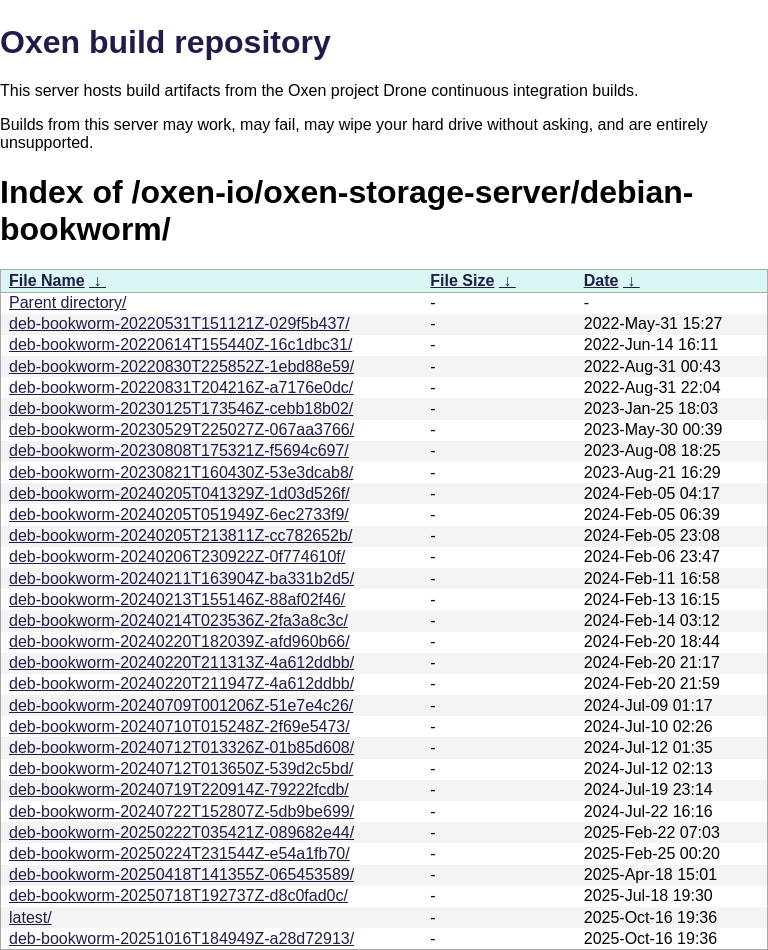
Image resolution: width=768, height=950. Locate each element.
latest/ (30, 917)
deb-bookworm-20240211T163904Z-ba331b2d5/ (181, 578)
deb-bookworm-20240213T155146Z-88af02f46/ (177, 599)
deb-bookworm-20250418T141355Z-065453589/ (181, 874)
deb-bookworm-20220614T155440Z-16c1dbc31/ (180, 344)
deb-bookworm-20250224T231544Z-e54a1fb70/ (179, 853)
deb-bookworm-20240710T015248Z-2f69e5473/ (179, 726)
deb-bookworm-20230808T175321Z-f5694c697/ (179, 450)
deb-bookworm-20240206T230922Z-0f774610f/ (177, 556)
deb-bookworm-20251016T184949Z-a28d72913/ (181, 938)
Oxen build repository (165, 42)
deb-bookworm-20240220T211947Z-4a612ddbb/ (181, 683)
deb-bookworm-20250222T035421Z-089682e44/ (181, 832)
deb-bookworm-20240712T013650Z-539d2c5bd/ (181, 768)
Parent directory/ (67, 302)
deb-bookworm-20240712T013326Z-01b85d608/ (181, 747)
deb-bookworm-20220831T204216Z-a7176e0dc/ (181, 387)
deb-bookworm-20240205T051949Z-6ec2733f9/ (179, 514)
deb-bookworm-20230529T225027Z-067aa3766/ (181, 429)
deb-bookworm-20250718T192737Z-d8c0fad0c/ (178, 895)
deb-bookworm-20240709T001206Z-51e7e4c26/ (181, 705)
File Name (47, 280)
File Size (462, 280)
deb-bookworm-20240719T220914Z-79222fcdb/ (179, 789)
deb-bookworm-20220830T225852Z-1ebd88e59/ (181, 366)
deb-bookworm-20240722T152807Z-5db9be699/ (181, 811)
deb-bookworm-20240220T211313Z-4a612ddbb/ (181, 662)
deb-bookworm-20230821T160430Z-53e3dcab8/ (181, 472)
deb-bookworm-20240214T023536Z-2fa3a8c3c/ (178, 620)
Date (601, 280)
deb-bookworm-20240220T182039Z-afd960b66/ (179, 641)
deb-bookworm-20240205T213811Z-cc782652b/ (180, 535)
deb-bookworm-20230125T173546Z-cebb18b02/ (181, 408)
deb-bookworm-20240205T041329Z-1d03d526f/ (179, 493)
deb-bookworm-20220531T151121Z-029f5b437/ (179, 323)
